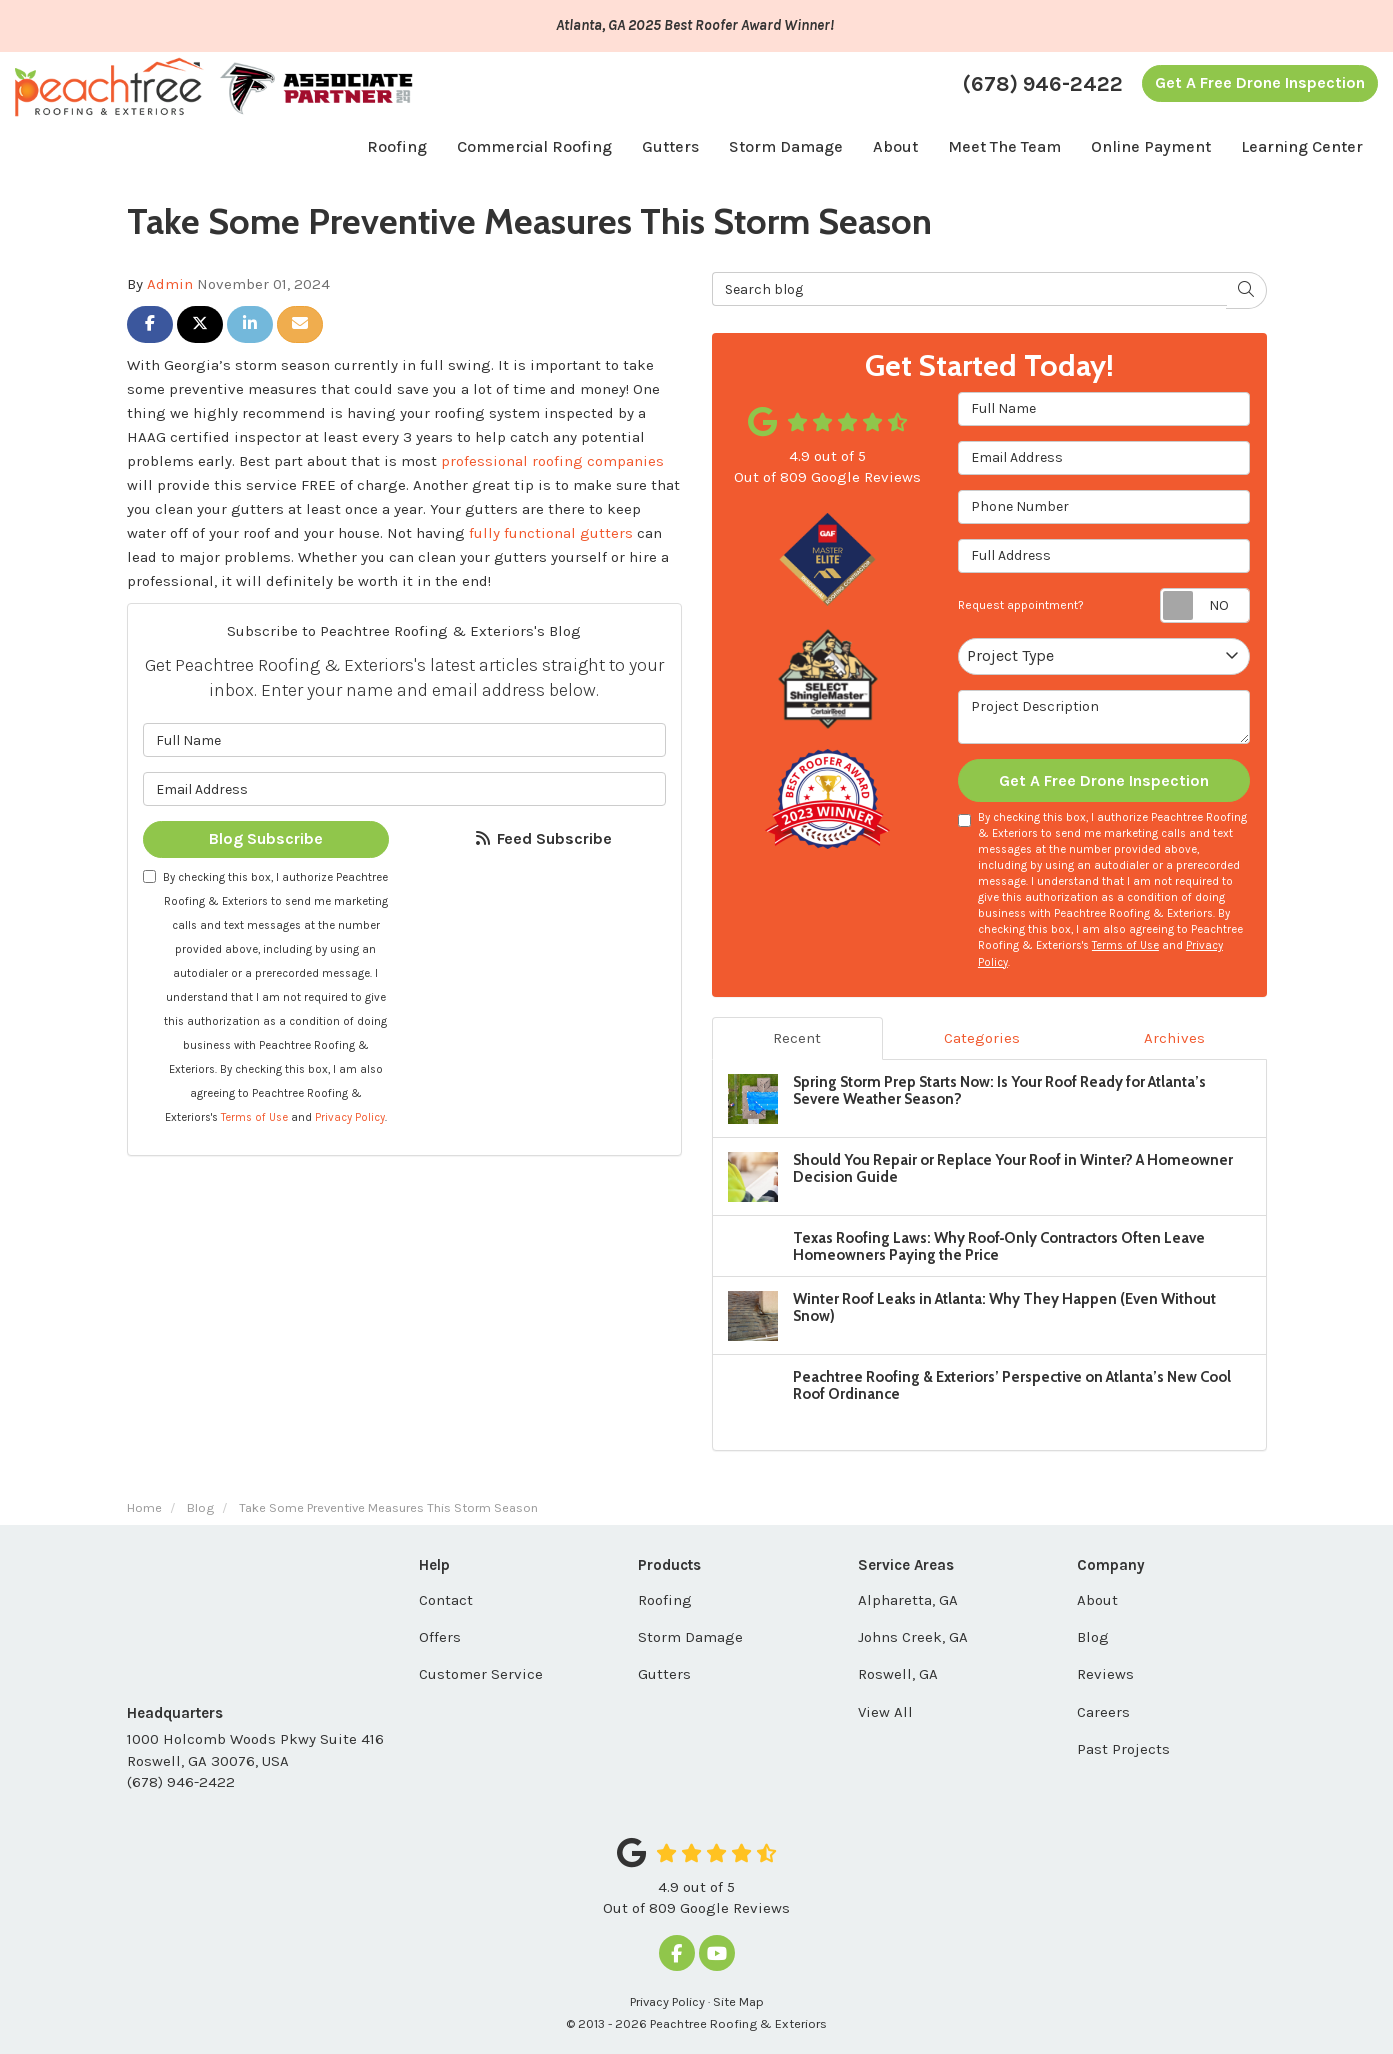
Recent (797, 1038)
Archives (1174, 1038)
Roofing (665, 1600)
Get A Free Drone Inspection (1260, 82)
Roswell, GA (898, 1674)
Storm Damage (690, 1637)
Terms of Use (254, 1117)
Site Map (738, 2001)
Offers (440, 1637)
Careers (1103, 1712)
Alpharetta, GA (908, 1600)
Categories (982, 1038)
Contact (446, 1600)
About (1097, 1600)
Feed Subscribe (542, 838)
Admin (170, 284)
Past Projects (1123, 1749)
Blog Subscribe (266, 838)
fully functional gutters (551, 533)
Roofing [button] (397, 146)
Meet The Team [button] (1004, 146)
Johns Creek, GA (913, 1637)
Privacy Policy (350, 1117)
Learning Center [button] (1302, 146)
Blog (1093, 1637)
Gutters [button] (670, 146)
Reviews (1105, 1674)
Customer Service (481, 1674)
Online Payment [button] (1151, 146)
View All (885, 1712)
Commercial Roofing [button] (534, 146)
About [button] (895, 146)
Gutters (664, 1674)
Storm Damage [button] (786, 146)
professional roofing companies (552, 461)
